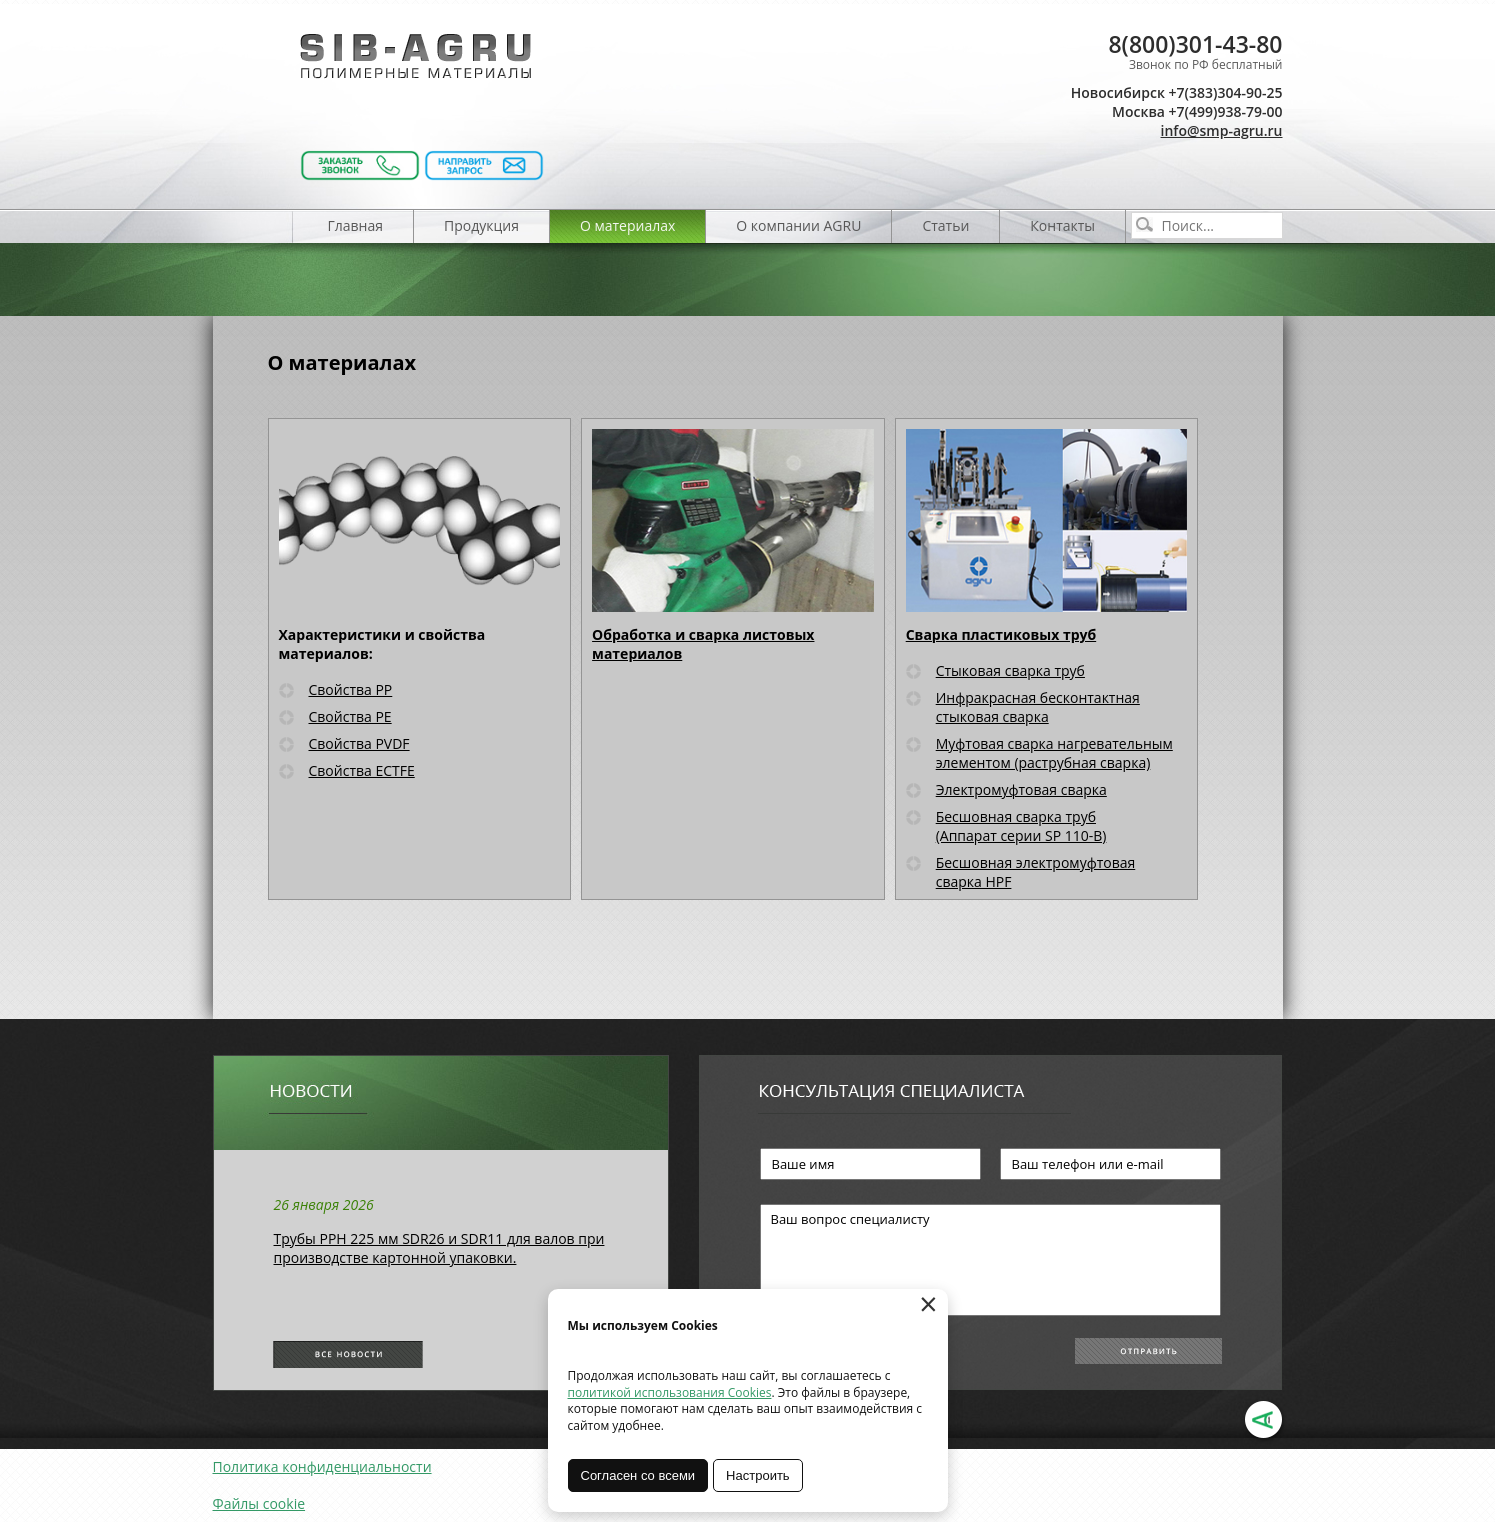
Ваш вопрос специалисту (990, 1260)
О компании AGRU (798, 225)
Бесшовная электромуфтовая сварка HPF (1036, 872)
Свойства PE (350, 716)
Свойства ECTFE (362, 770)
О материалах (627, 225)
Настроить (758, 1475)
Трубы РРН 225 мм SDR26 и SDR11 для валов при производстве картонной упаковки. (439, 1248)
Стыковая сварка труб (1010, 670)
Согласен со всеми (638, 1475)
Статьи (945, 225)
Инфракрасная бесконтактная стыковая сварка (1038, 707)
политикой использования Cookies (670, 1392)
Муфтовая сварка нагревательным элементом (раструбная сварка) (1054, 753)
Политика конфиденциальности (322, 1466)
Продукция (481, 225)
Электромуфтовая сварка (1021, 789)
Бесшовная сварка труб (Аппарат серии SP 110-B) (1021, 826)
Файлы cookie (259, 1503)
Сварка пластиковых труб (1001, 634)
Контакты (1062, 225)
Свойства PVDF (359, 743)
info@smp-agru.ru (1222, 130)
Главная (356, 225)
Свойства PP (351, 689)
